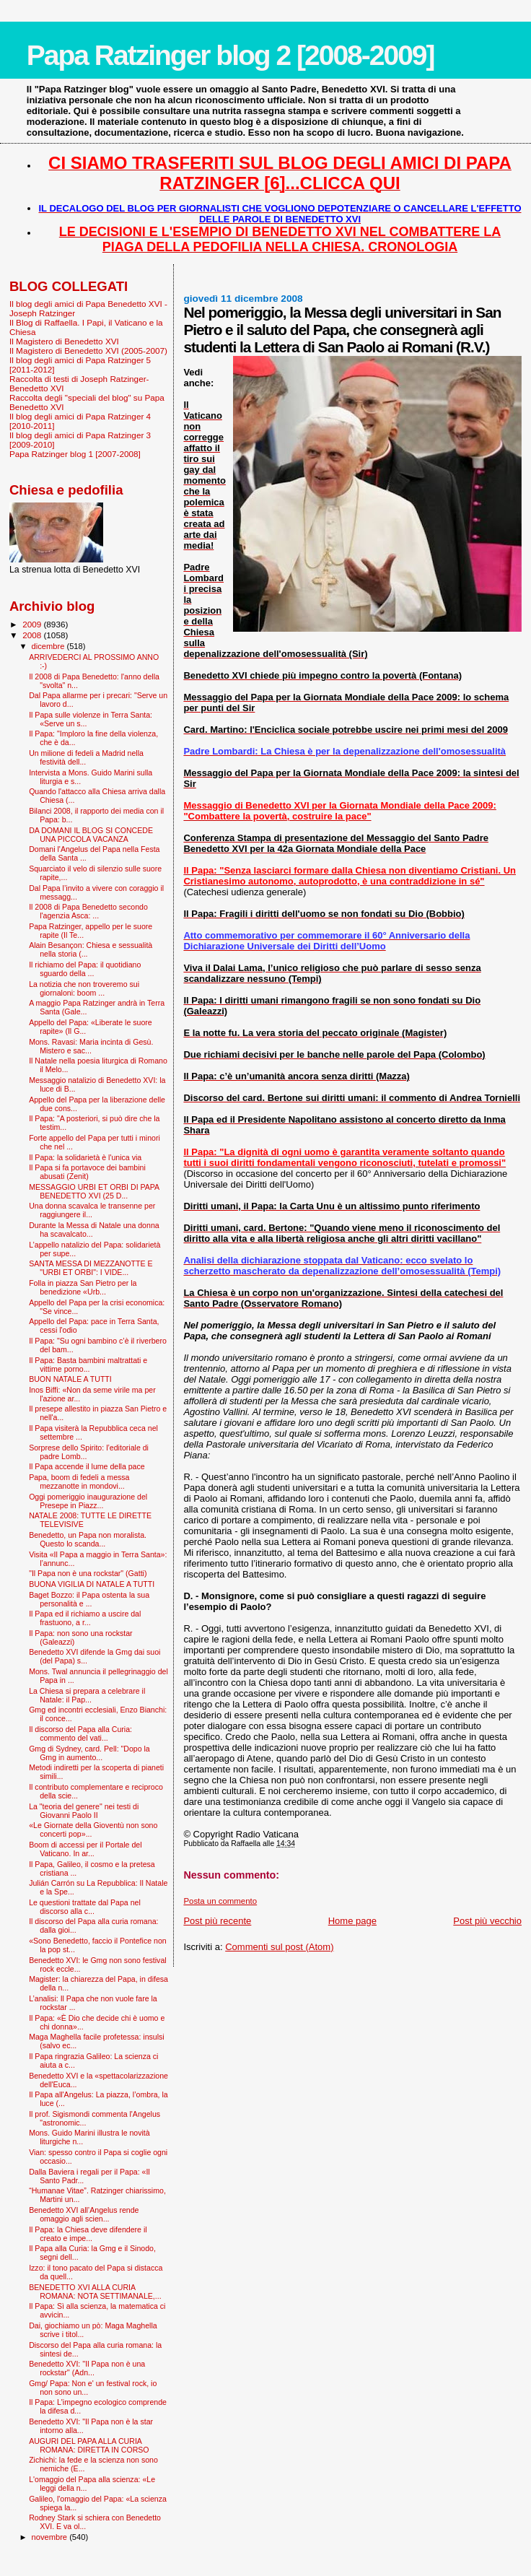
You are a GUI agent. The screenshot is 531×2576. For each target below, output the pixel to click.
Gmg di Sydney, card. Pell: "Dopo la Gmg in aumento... (89, 1753)
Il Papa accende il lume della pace (87, 1466)
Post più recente (217, 1920)
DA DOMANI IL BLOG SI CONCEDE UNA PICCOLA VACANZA (91, 834)
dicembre (49, 646)
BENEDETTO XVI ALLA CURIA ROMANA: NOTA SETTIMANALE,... (95, 2291)
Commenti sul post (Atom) (279, 1946)
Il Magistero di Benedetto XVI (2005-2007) (88, 350)
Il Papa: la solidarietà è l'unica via (85, 1157)
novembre (51, 2537)
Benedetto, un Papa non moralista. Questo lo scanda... (87, 1539)
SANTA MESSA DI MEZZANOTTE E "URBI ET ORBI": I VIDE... (90, 1267)
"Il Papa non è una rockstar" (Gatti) (87, 1573)
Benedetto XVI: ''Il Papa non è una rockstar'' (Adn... (87, 2368)
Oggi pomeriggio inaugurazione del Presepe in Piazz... (88, 1501)
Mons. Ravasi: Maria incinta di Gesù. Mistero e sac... (91, 1046)
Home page (352, 1920)
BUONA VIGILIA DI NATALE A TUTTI (91, 1584)
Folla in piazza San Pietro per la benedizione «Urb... (82, 1287)
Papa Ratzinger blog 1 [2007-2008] (75, 453)
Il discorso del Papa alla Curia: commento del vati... (80, 1733)
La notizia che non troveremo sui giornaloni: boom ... (84, 988)
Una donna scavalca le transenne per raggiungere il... (92, 1210)
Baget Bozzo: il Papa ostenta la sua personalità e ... (89, 1599)
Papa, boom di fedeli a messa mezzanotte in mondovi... (79, 1481)
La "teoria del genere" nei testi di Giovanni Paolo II (84, 1810)
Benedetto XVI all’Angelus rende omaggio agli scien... (84, 2214)
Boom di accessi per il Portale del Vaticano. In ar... (85, 1849)
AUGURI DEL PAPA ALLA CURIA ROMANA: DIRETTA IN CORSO (89, 2445)
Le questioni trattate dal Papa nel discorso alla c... (85, 1906)
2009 (32, 624)
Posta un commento (220, 1901)
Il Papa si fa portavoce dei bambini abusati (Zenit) (87, 1171)
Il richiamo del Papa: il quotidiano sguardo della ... (85, 969)
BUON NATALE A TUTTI (70, 1379)
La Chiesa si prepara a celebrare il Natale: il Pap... (87, 1695)
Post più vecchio (487, 1920)
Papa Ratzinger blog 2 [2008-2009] (230, 55)
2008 (32, 635)
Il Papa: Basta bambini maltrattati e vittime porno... (88, 1364)
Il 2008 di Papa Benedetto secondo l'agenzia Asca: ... (88, 911)
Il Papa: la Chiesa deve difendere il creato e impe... (87, 2233)
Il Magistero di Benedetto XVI (64, 341)
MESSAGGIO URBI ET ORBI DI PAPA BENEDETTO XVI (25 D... (94, 1191)
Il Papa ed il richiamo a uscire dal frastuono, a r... (85, 1618)
